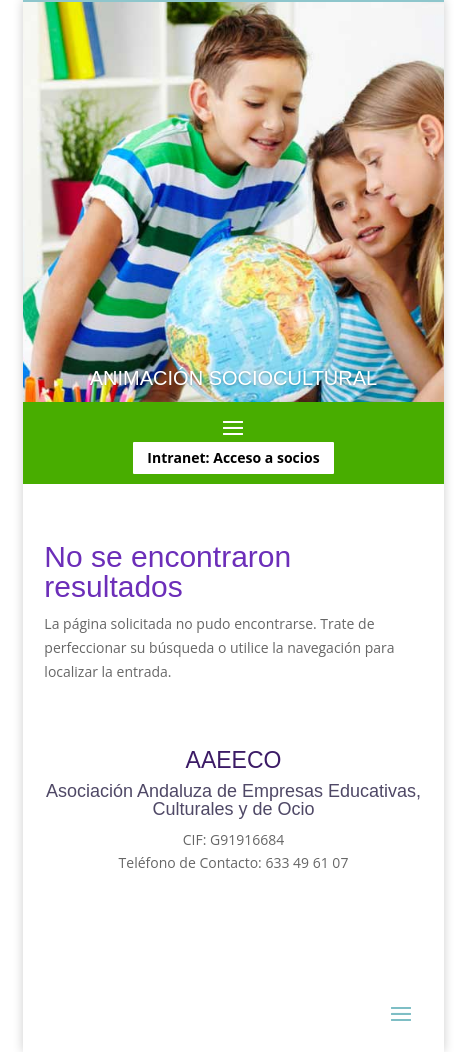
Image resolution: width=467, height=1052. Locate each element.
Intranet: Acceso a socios (233, 457)
